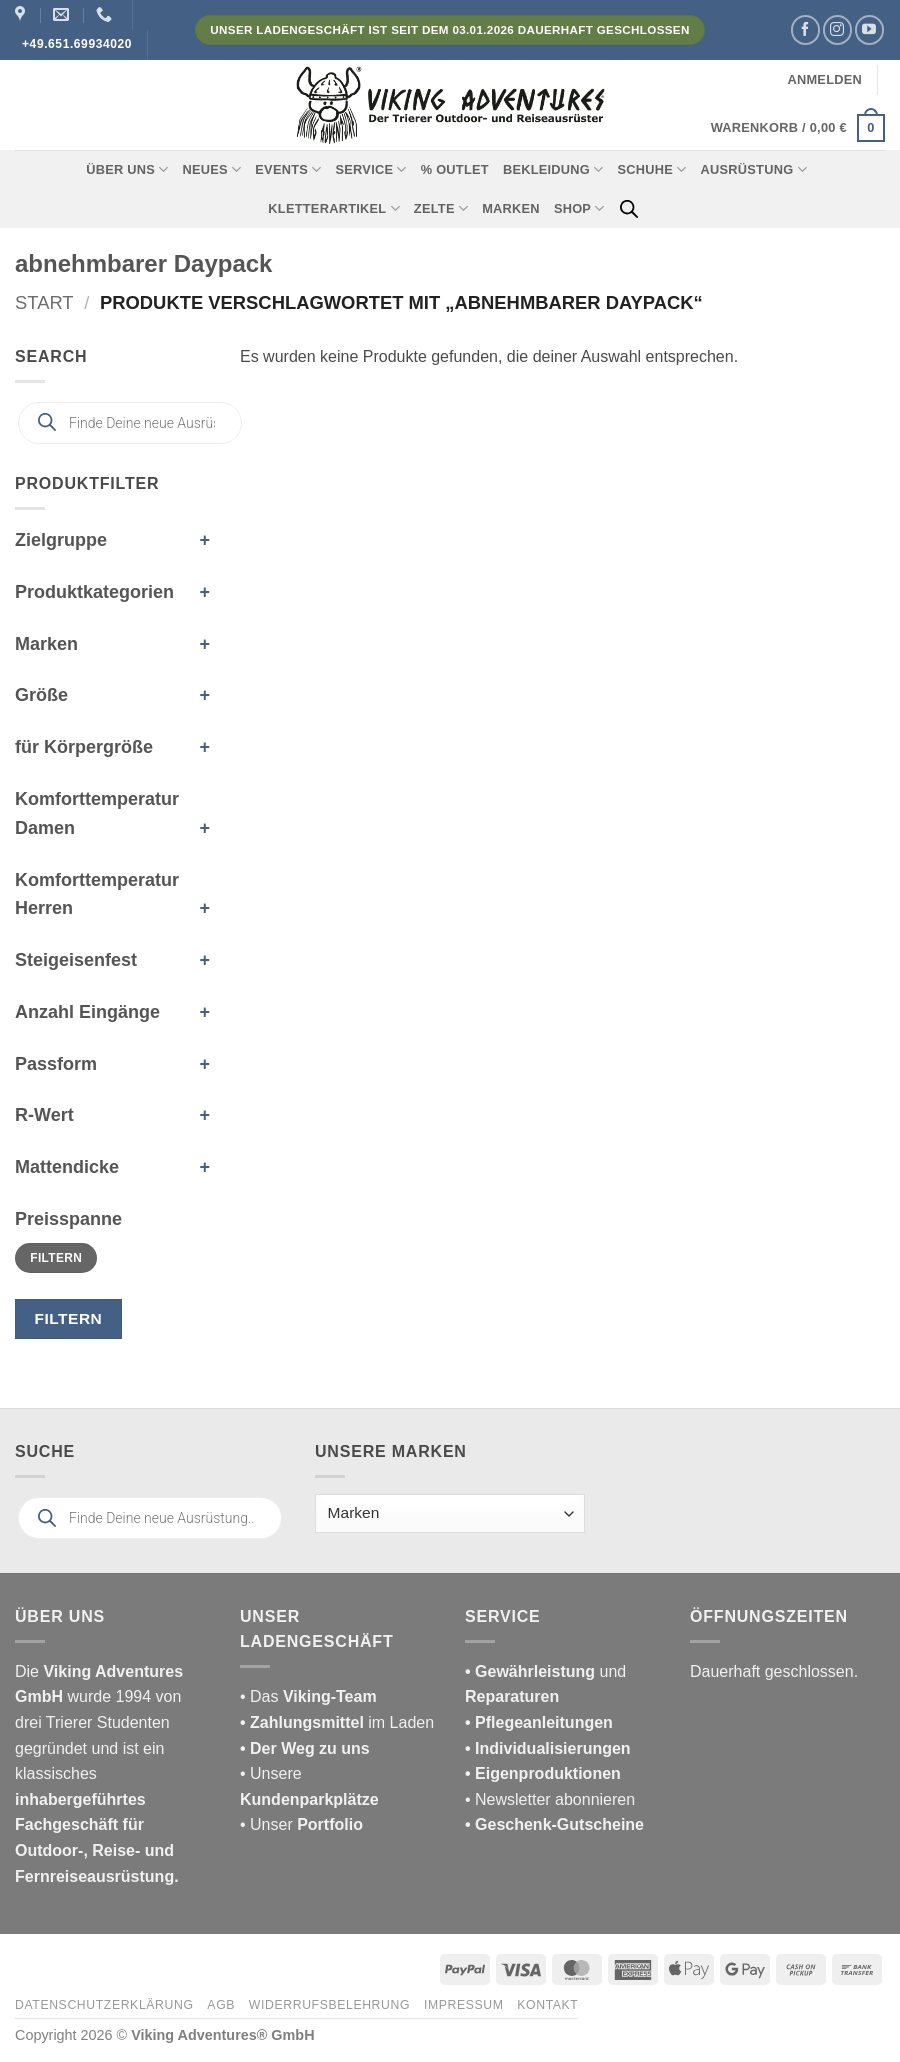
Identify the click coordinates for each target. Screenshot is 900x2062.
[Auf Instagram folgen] (837, 29)
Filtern (56, 1258)
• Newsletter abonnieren (550, 1799)
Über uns (127, 169)
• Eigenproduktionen (543, 1773)
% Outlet (455, 169)
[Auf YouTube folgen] (869, 29)
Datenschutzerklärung (104, 2005)
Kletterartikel (334, 208)
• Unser (301, 1824)
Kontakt (547, 2005)
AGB (221, 2005)
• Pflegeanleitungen (539, 1722)
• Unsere (271, 1773)
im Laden (337, 1722)
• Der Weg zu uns (305, 1748)
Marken (511, 208)
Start (44, 302)
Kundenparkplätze (309, 1799)
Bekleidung (553, 169)
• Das (308, 1696)
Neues (211, 169)
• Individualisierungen (548, 1748)
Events (288, 169)
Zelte (441, 208)
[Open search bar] (629, 209)
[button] (824, 80)
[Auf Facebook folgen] (805, 29)
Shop (579, 208)
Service (371, 169)
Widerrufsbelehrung (329, 2005)
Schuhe (652, 169)
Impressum (464, 2005)
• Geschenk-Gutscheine (554, 1824)
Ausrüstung (754, 169)
